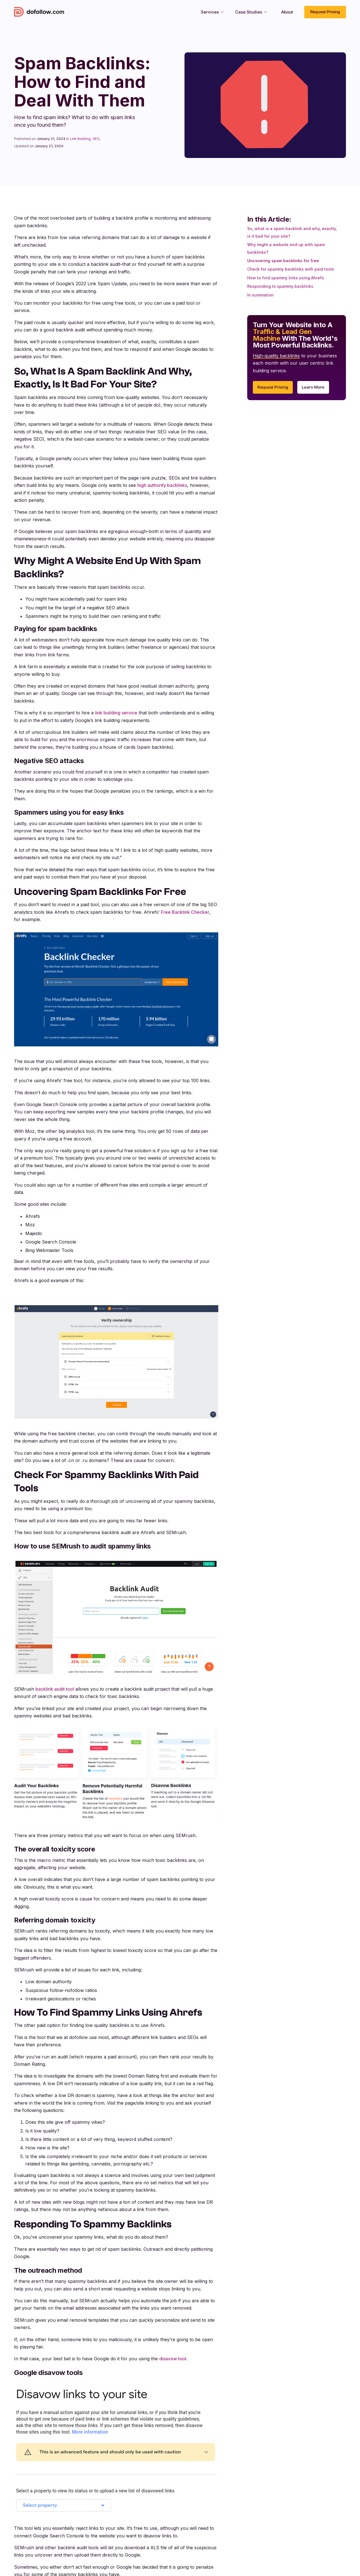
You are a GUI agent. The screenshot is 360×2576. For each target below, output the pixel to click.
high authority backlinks (162, 485)
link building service (116, 713)
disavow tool (172, 2358)
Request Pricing (325, 12)
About (287, 12)
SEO (96, 139)
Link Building (80, 139)
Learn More (313, 387)
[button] (212, 12)
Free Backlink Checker (185, 912)
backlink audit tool (54, 1689)
